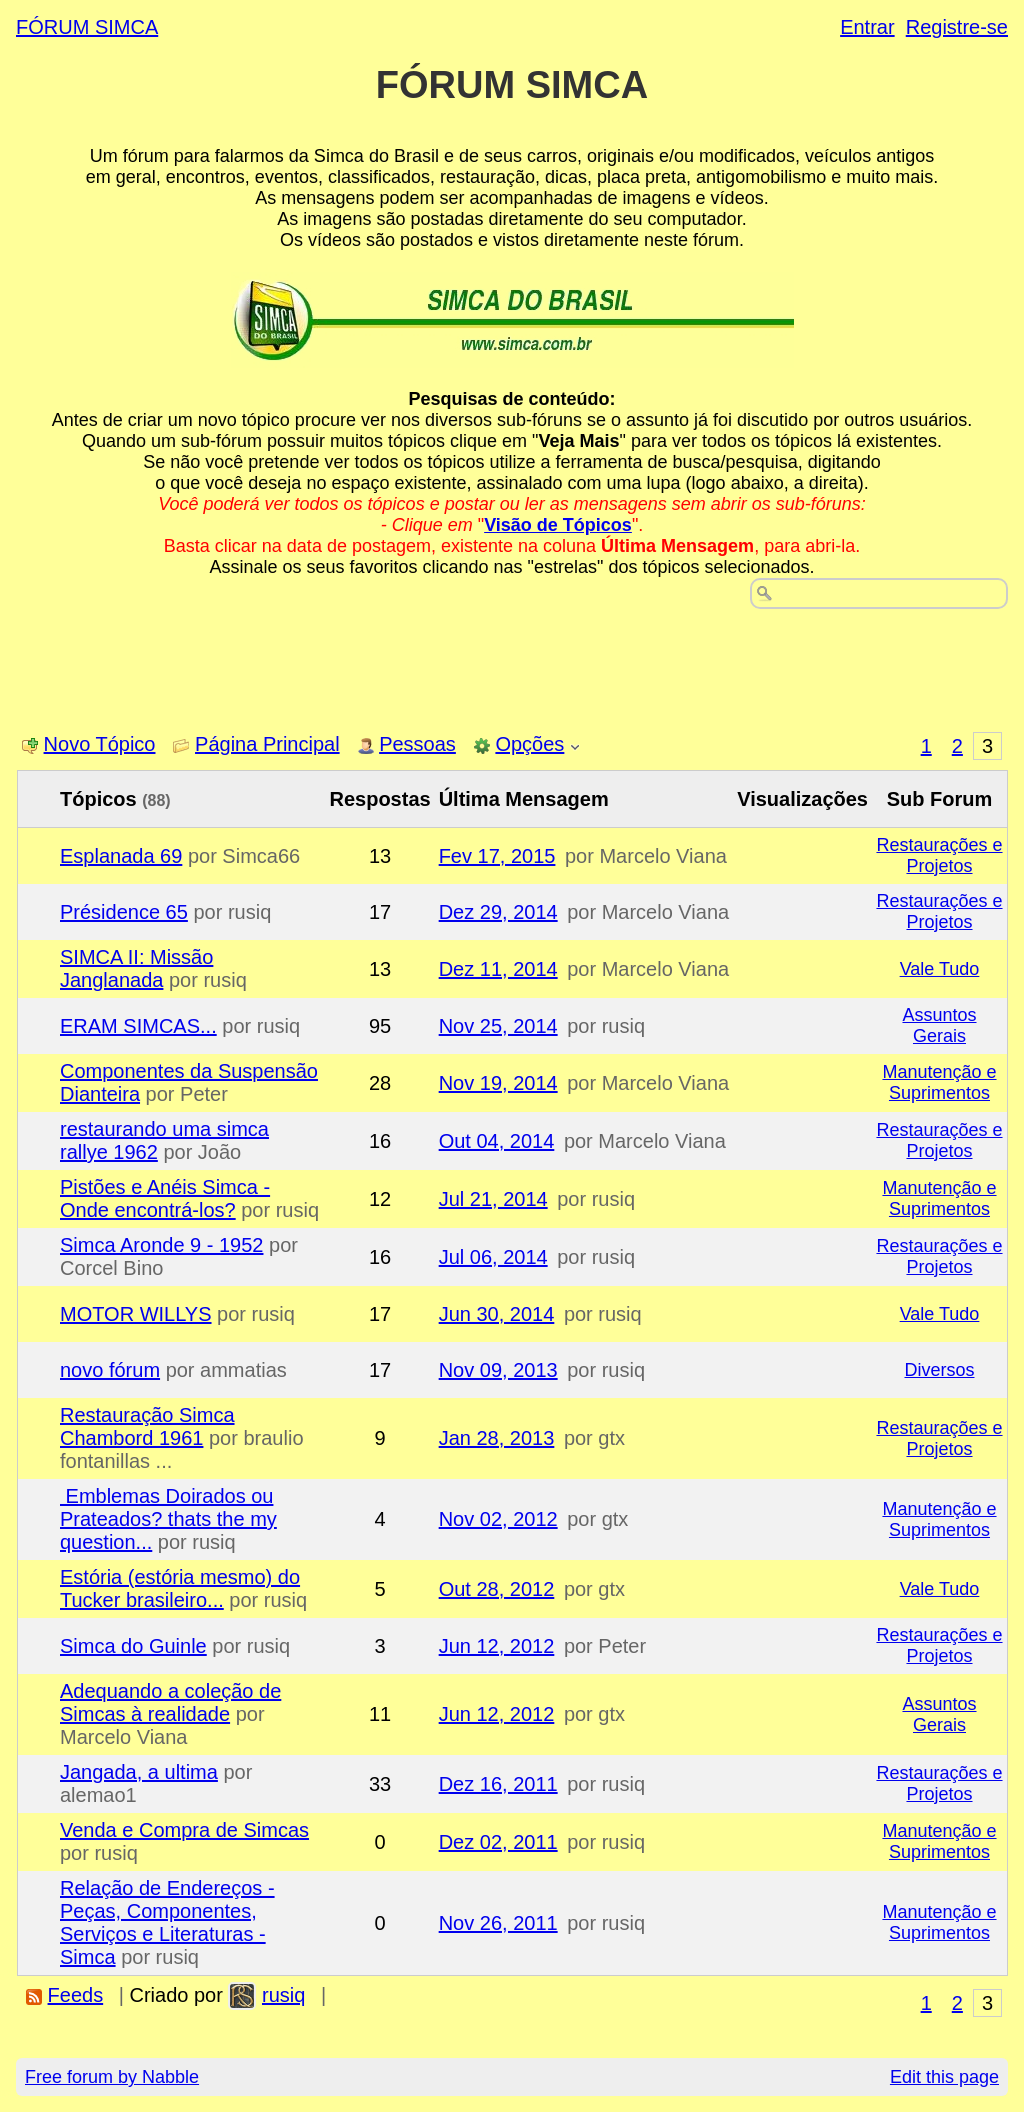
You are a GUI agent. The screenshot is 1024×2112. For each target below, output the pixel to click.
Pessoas (417, 744)
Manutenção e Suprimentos (939, 1082)
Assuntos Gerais (939, 1025)
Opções (529, 744)
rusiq (283, 1995)
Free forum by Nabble (112, 2077)
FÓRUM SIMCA (87, 27)
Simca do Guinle (133, 1646)
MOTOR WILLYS (136, 1314)
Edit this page (944, 2077)
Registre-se (957, 27)
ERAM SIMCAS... (138, 1026)
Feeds (76, 1995)
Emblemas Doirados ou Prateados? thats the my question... (168, 1519)
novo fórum (110, 1370)
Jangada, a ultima (139, 1772)
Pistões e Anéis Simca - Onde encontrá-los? (165, 1198)
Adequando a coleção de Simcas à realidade (170, 1702)
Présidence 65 (124, 912)
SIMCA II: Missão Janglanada (136, 968)
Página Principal (267, 744)
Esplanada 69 (121, 856)
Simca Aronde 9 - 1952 (161, 1245)
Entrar (867, 27)
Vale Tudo (940, 969)
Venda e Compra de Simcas (184, 1830)
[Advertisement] (512, 664)
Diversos (939, 1370)
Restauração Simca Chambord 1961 (147, 1426)
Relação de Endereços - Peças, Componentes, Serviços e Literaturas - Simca (167, 1922)
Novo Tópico (100, 744)
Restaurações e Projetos (939, 855)
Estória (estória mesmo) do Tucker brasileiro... (180, 1588)
